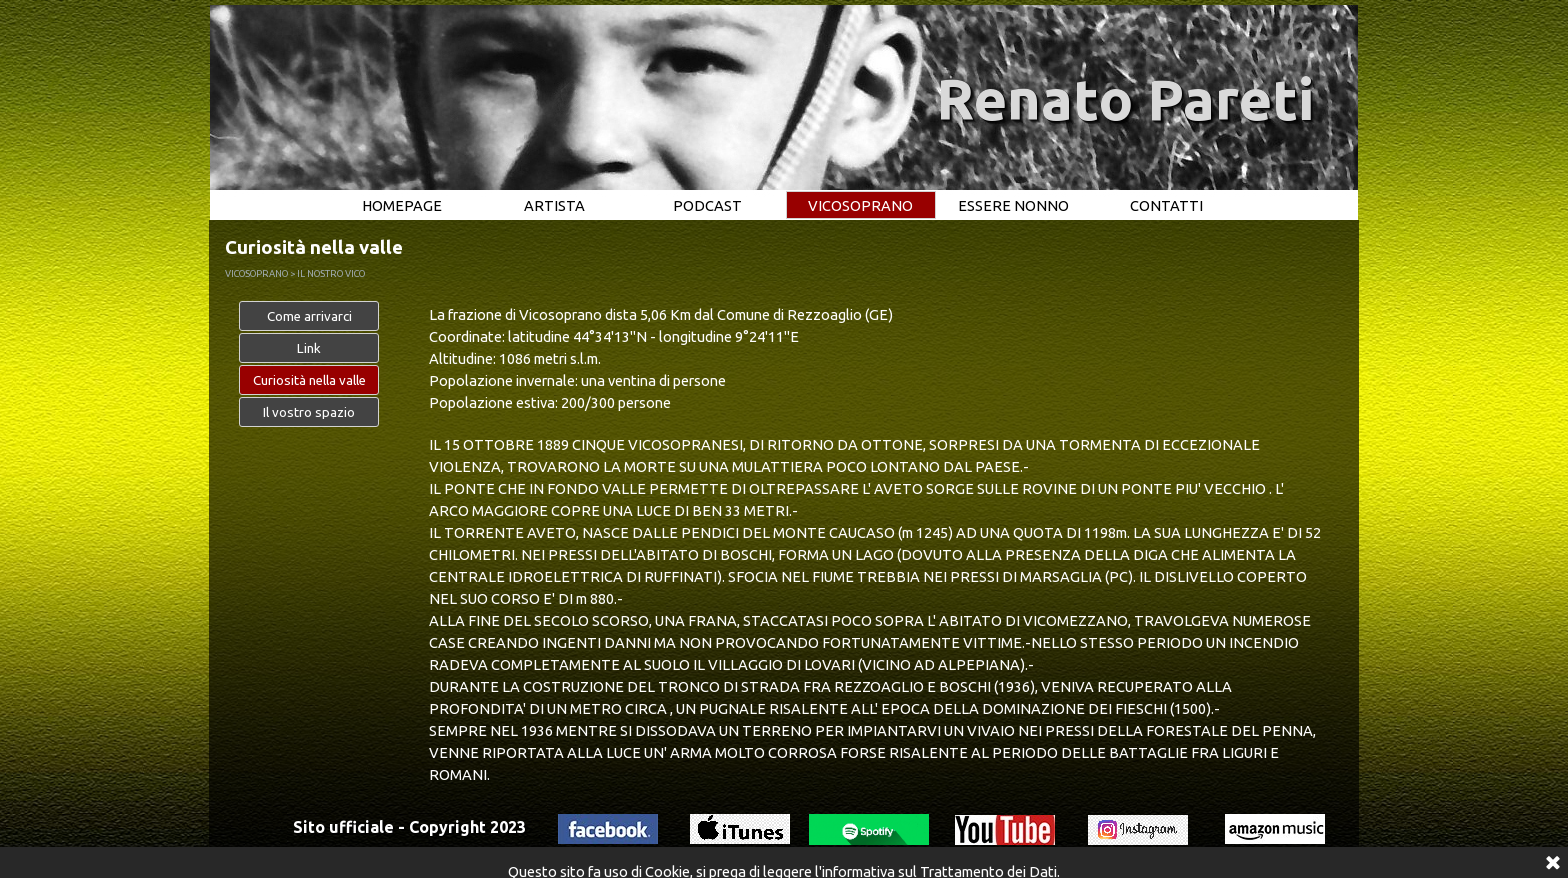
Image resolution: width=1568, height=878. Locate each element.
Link (309, 348)
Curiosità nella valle (309, 380)
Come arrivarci (309, 316)
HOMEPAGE (402, 205)
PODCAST (707, 205)
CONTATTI (1166, 205)
